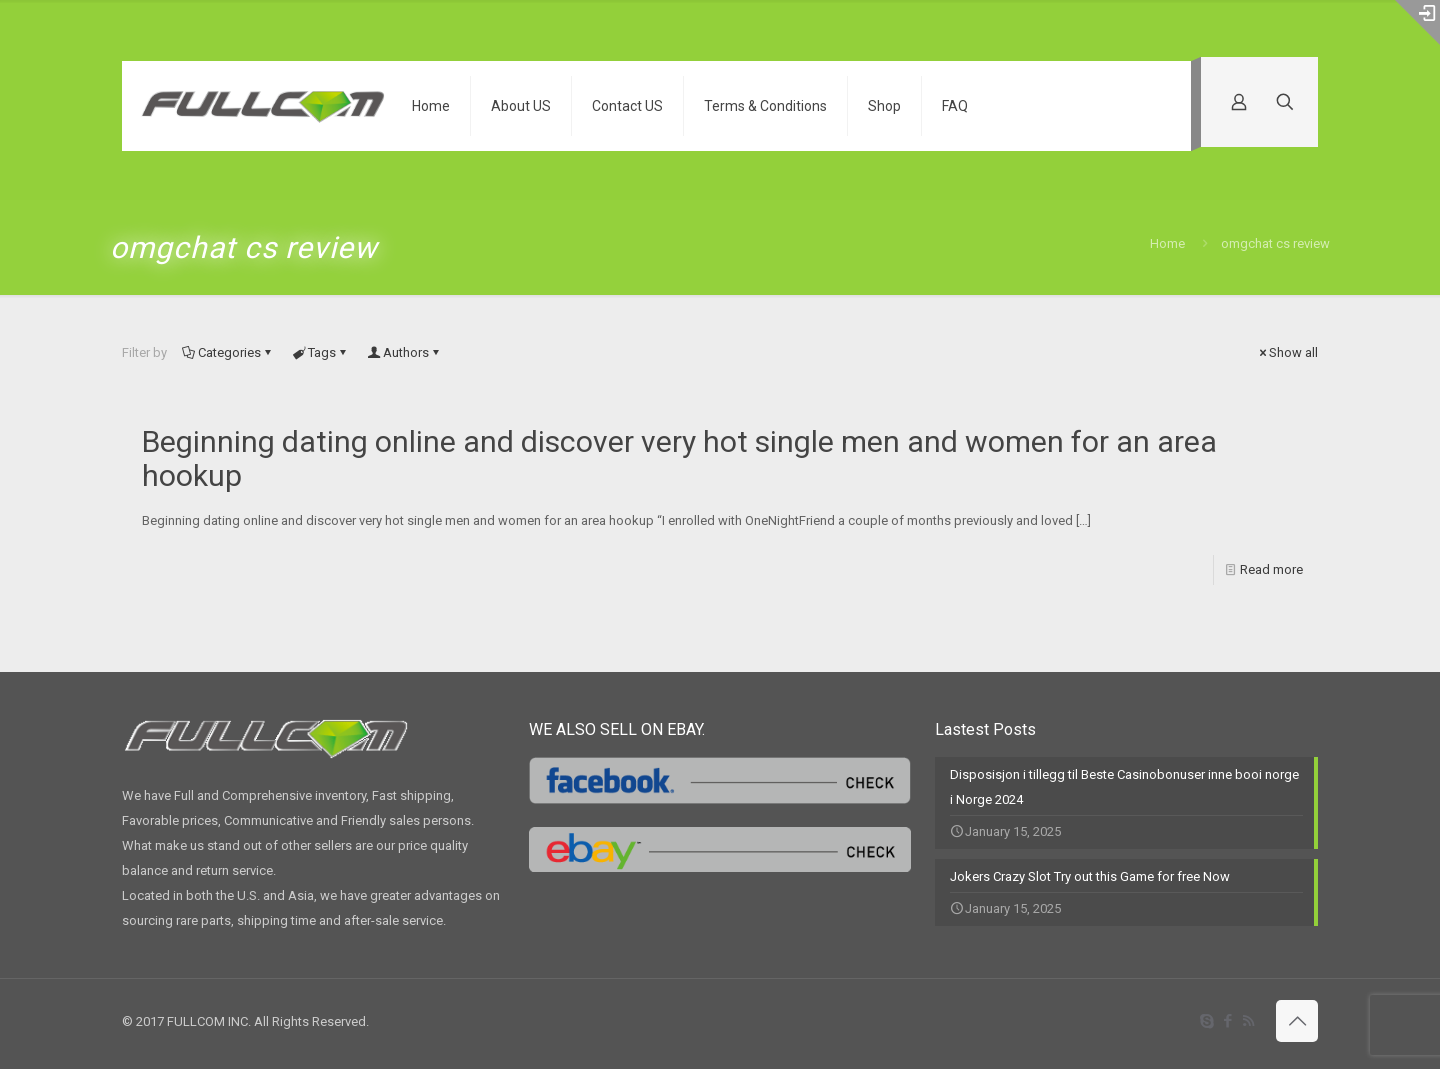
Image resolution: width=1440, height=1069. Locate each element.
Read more (1271, 569)
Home (1167, 243)
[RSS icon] (1248, 1021)
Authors (404, 352)
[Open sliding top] (1417, 22)
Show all (1287, 352)
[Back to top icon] (1297, 1021)
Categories (228, 352)
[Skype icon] (1206, 1021)
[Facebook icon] (1227, 1021)
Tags (320, 352)
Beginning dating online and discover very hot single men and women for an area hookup (679, 458)
